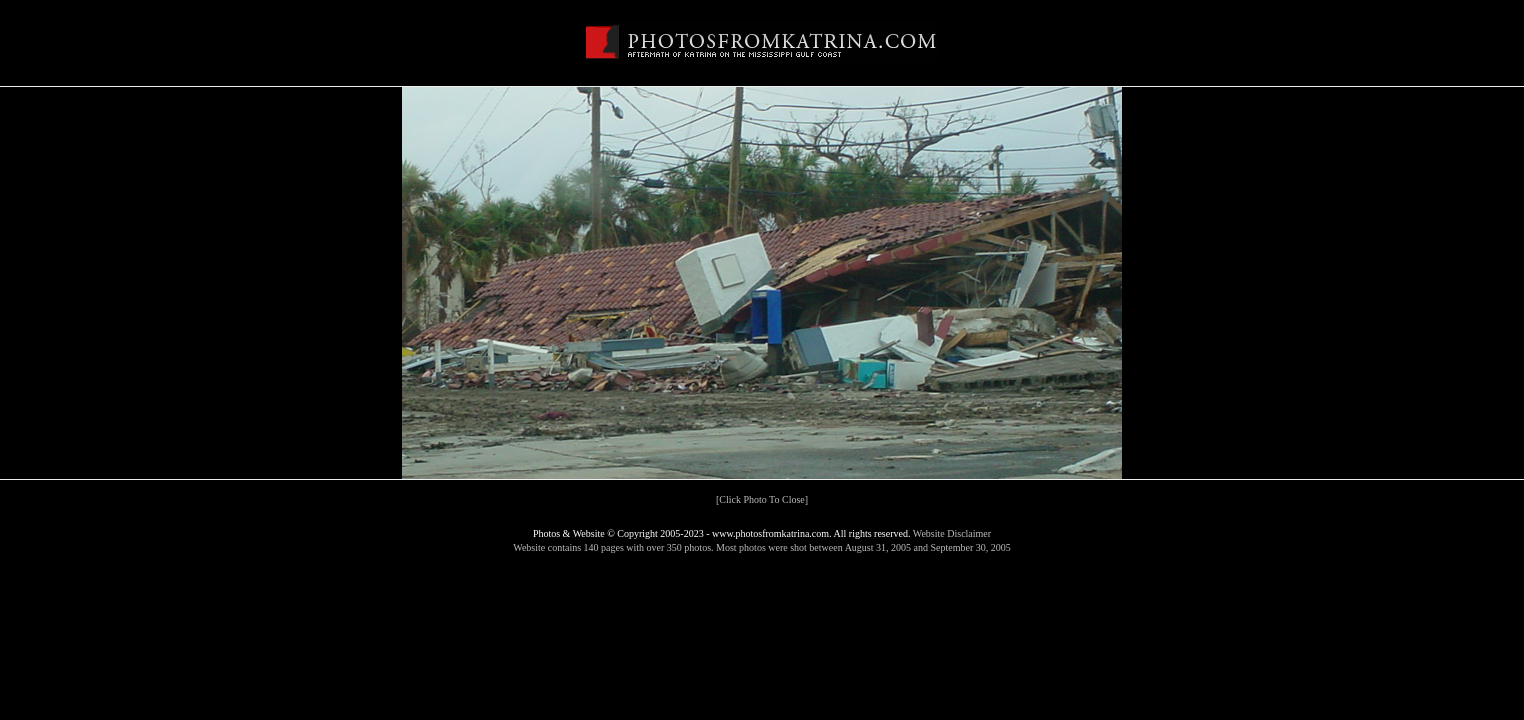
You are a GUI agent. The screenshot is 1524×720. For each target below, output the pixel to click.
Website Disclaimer (952, 533)
